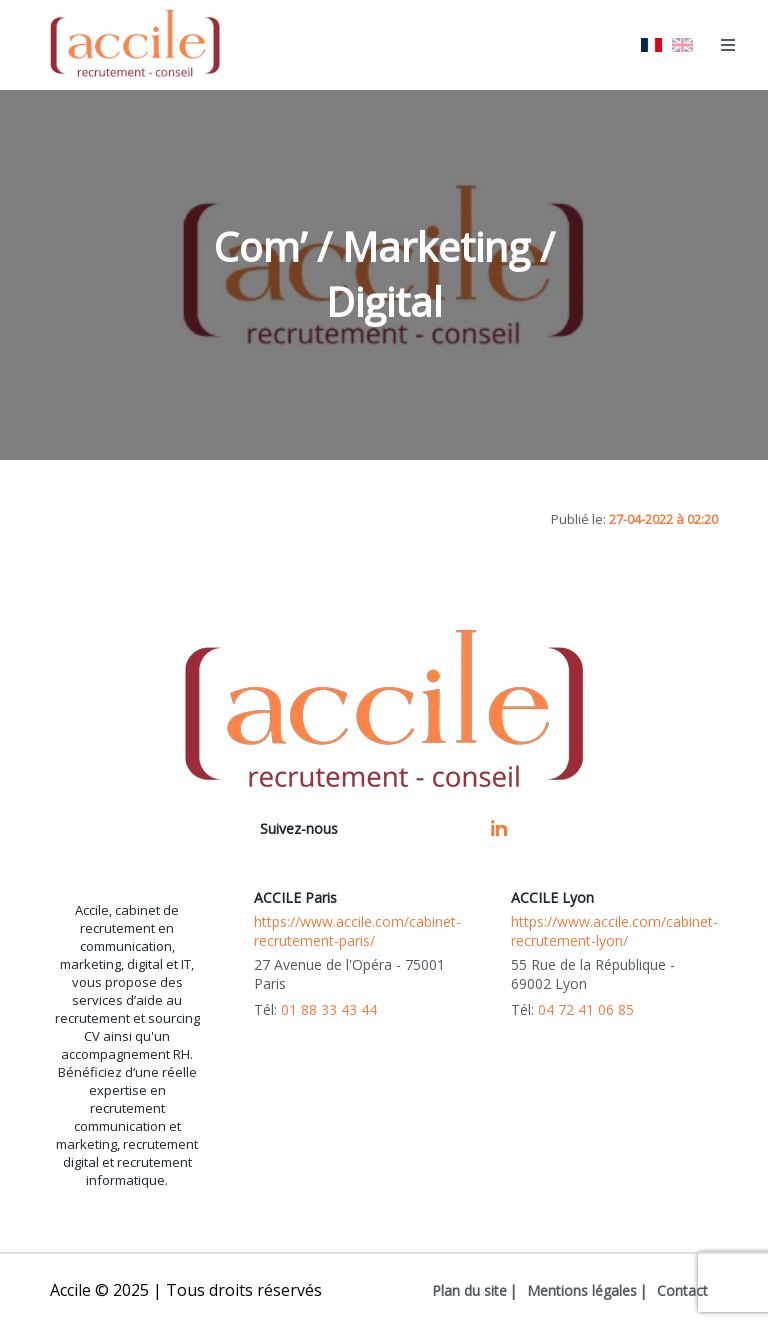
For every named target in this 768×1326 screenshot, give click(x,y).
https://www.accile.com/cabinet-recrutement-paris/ (357, 931)
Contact (682, 1290)
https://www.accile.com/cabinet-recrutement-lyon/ (614, 931)
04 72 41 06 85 (586, 1009)
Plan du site (469, 1290)
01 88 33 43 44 (329, 1009)
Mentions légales (582, 1290)
